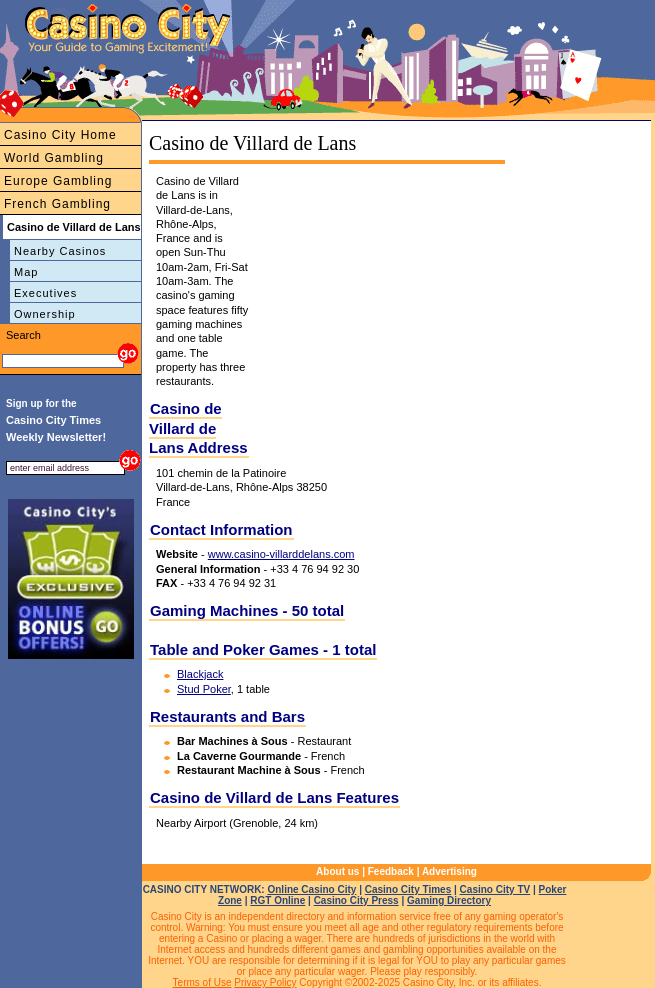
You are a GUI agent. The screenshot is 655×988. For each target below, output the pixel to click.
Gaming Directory (449, 900)
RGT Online (277, 900)
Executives (45, 293)
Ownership (45, 314)
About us (337, 871)
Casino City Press (356, 900)
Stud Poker (204, 689)
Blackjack (200, 674)
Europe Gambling (58, 181)
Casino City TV (495, 889)
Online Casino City (311, 889)
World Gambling (54, 158)
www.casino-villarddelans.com (281, 554)
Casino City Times (408, 889)
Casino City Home (60, 135)
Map (26, 272)
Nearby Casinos (60, 251)
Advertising (449, 871)
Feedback (391, 871)
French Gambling (57, 204)
